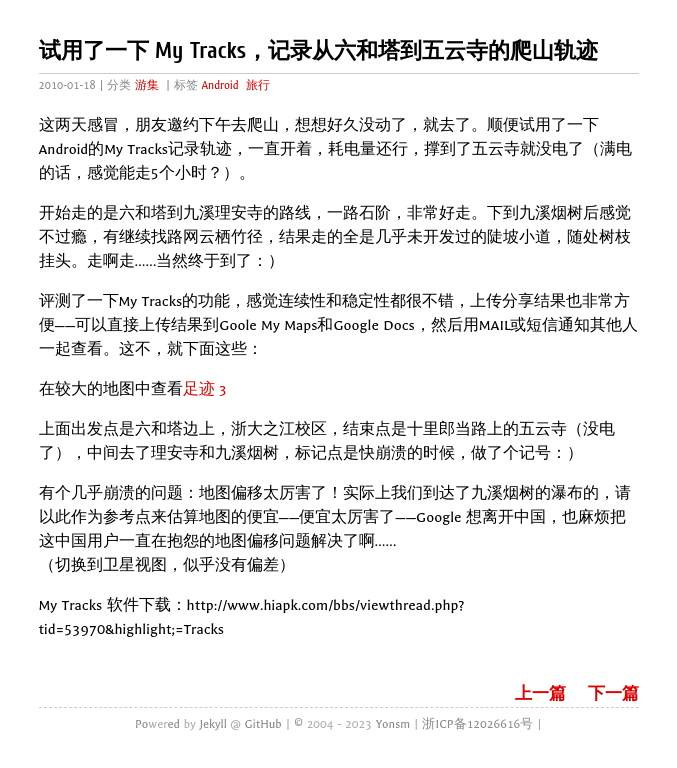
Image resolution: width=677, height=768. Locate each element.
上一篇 (540, 694)
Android (219, 85)
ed (174, 724)
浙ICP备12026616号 (477, 724)
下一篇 (613, 694)
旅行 (258, 85)
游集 (147, 85)
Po (141, 724)
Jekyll (212, 724)
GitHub (263, 724)
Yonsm (393, 724)
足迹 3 (205, 389)
